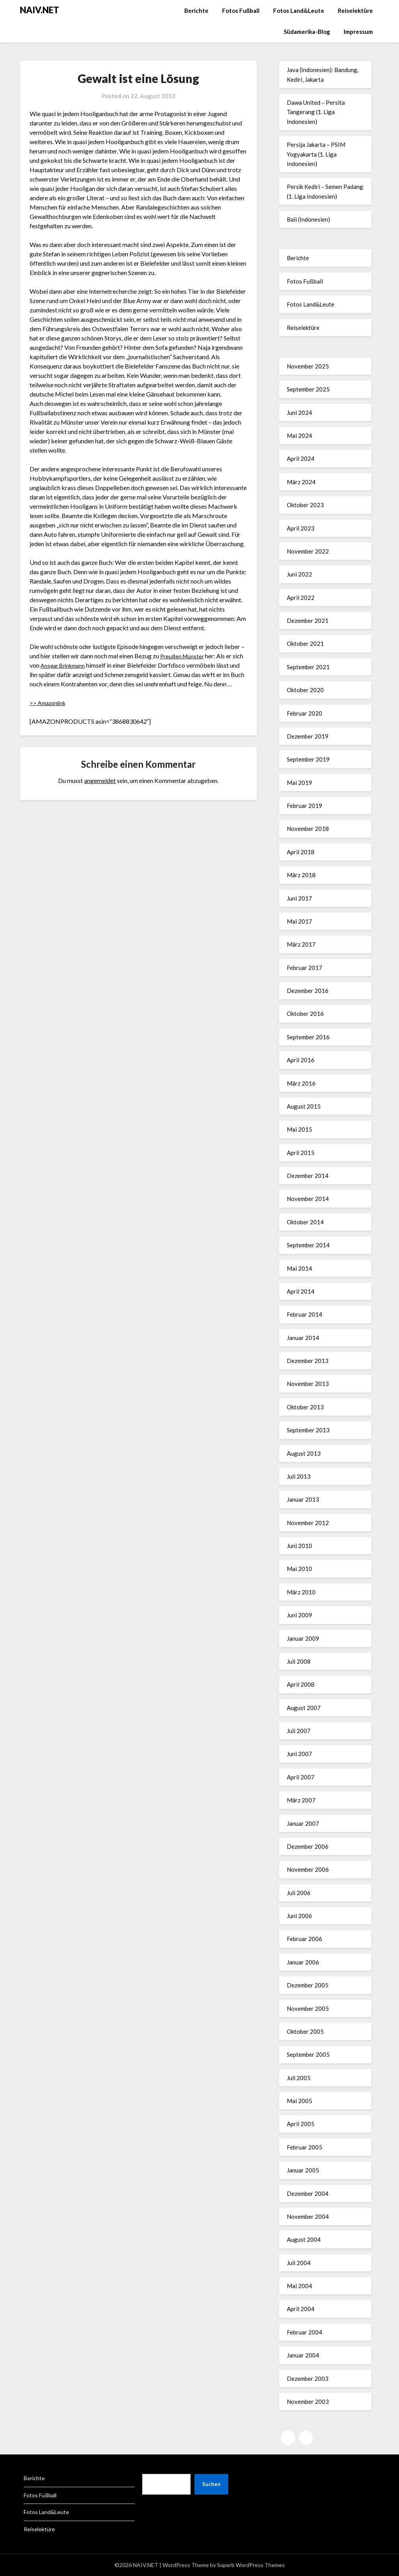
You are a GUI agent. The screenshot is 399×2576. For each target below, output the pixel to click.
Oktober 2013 (305, 1407)
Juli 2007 (299, 1730)
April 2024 (300, 458)
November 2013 (308, 1383)
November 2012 (308, 1522)
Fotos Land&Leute (298, 10)
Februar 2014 (304, 1314)
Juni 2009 (299, 1615)
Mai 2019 (299, 782)
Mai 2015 (299, 1129)
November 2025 (308, 366)
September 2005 (308, 2054)
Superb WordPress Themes (251, 2565)
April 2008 (300, 1684)
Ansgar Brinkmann (65, 665)
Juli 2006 (299, 1892)
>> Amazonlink (50, 702)
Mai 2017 (299, 921)
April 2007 (300, 1777)
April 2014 (300, 1291)
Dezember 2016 (307, 990)
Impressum (358, 31)
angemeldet (100, 780)
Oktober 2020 (305, 689)
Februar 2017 (304, 967)
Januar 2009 (303, 1638)
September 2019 (308, 759)
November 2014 (308, 1198)
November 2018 (308, 828)
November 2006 (308, 1869)
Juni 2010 (299, 1545)
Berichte (196, 10)
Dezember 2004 (307, 2193)
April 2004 (300, 2308)
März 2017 (301, 944)
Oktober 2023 (305, 504)
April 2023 (300, 528)
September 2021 (308, 666)
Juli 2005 (299, 2077)
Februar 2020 (304, 713)
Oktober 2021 (305, 643)
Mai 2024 (299, 435)
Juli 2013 (299, 1476)
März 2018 (301, 874)
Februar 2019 (304, 805)
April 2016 (300, 1059)
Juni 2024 (299, 412)
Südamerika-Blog (307, 31)
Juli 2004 (299, 2262)
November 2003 (308, 2401)
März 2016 (301, 1083)
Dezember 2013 (307, 1360)
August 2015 (304, 1106)
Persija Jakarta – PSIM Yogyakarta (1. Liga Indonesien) (316, 154)
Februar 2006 (304, 1938)
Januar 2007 (303, 1823)
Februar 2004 (304, 2332)
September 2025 (308, 389)
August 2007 (304, 1707)
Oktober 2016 (305, 1013)
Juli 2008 (299, 1661)
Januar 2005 (303, 2170)
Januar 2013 (303, 1499)
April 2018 (300, 851)
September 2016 (308, 1036)
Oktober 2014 (305, 1221)
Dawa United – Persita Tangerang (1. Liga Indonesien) (316, 112)
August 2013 (304, 1453)
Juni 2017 (299, 898)
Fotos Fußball (241, 10)
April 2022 (300, 597)
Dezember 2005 (307, 1985)
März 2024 (301, 481)
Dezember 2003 (307, 2378)
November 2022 (308, 551)
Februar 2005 (304, 2147)
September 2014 (308, 1244)
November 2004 (308, 2216)
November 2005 (308, 2008)
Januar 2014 (303, 1337)
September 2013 (308, 1429)
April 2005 (300, 2123)
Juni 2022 (299, 574)
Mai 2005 (299, 2100)
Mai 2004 (299, 2285)
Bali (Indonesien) (308, 219)
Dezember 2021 (307, 620)
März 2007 (301, 1800)
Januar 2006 (303, 1962)
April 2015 (300, 1152)
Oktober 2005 (305, 2031)
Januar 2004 (303, 2355)
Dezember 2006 (307, 1846)
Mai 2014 (299, 1268)
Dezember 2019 (307, 736)
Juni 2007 (299, 1753)
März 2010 (301, 1592)
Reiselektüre (355, 10)
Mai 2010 (299, 1568)
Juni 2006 (299, 1915)
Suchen (211, 2484)
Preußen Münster (183, 655)
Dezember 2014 (307, 1175)
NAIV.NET (39, 10)
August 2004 (304, 2239)
